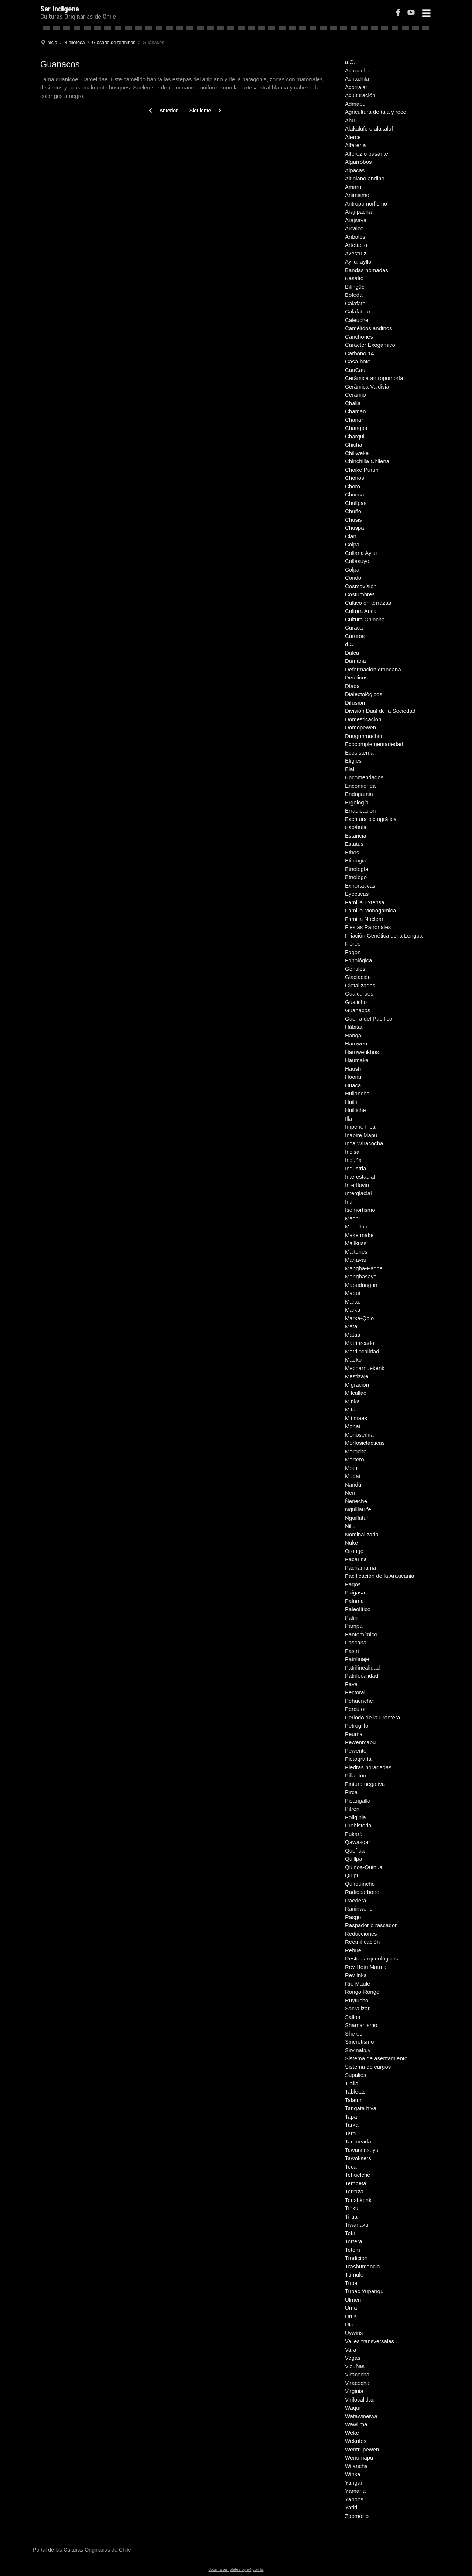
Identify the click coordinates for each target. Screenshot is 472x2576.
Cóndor (354, 577)
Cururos (355, 636)
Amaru (353, 187)
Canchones (359, 336)
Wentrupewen (362, 2449)
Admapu (355, 104)
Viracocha (357, 2374)
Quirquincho (360, 1884)
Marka (352, 1309)
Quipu (352, 1875)
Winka (352, 2474)
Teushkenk (358, 2200)
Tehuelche (357, 2175)
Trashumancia (362, 2266)
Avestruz (355, 253)
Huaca (353, 1085)
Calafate (355, 303)
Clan (350, 536)
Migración (357, 1385)
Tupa (351, 2283)
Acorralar (356, 87)
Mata (351, 1326)
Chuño (353, 511)
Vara (350, 2349)
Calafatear (357, 311)
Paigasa (355, 1592)
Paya (351, 1684)
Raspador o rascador (371, 1925)
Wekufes (355, 2441)
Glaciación (358, 977)
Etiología (355, 860)
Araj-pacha (358, 212)
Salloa (352, 2017)
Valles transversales (369, 2341)
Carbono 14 (359, 353)
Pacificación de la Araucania (379, 1576)
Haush (353, 1068)
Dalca (352, 653)
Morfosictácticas (365, 1443)
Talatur (353, 2100)
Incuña (353, 1160)
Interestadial (360, 1176)
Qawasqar (357, 1842)
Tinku (351, 2208)
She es (353, 2033)
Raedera (355, 1900)
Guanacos (357, 1010)
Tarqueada (358, 2141)
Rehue (353, 1950)
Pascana (355, 1642)
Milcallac (355, 1393)
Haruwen (356, 1043)
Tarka (352, 2125)
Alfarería (355, 145)
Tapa (351, 2117)
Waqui (352, 2407)
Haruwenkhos (362, 1052)
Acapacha (357, 70)
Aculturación (360, 95)
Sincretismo (359, 2041)
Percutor (355, 1709)
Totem (352, 2250)
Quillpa (353, 1858)
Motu (351, 1468)
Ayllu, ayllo (358, 261)
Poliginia (355, 1817)
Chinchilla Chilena (367, 461)
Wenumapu (359, 2457)
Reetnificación (362, 1942)
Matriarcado (359, 1343)
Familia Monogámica (370, 910)
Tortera (353, 2241)
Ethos (352, 852)
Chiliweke (357, 453)
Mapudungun (361, 1285)
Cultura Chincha (365, 619)
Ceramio (355, 395)
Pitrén (352, 1809)
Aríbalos (355, 237)
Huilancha (357, 1093)
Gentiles (355, 969)
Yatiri (351, 2507)
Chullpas (355, 503)
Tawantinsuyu (362, 2150)
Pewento (355, 1751)
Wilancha (356, 2466)
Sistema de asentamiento (376, 2058)
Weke (352, 2433)
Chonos (354, 478)
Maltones (356, 1251)
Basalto (354, 278)
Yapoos (354, 2499)
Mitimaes (356, 1418)
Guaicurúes (359, 993)
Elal (349, 769)
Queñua (355, 1850)
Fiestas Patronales (368, 927)
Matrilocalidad (362, 1351)
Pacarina (356, 1559)
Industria (355, 1168)
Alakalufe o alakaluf (369, 128)
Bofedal (354, 295)
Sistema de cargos (368, 2067)
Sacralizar (357, 2008)
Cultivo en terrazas (368, 603)
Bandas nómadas (366, 270)
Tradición (356, 2258)
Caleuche (356, 320)
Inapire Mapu (361, 1135)
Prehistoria (358, 1825)
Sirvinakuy (357, 2050)
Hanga (353, 1035)
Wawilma (356, 2424)
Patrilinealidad (362, 1667)
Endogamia (359, 794)
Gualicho (356, 1002)
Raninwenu (359, 1908)
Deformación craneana (373, 669)
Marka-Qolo (359, 1318)
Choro (352, 486)
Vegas (352, 2358)
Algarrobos (358, 162)
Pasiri (352, 1651)
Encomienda (360, 786)
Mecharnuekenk (364, 1368)
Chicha (353, 444)
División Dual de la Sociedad (380, 711)
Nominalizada (362, 1534)
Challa (353, 403)
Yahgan (354, 2483)
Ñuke (351, 1542)
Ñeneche (356, 1501)
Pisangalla (357, 1800)
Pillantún (355, 1775)
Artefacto (356, 245)
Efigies (353, 760)
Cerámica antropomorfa (374, 378)
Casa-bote (357, 361)
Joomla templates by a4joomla (236, 2569)
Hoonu (353, 1077)
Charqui (355, 436)
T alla (351, 2083)
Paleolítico (357, 1609)
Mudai (352, 1476)
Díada (352, 686)
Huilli (351, 1102)
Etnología (356, 869)
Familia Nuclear (364, 919)
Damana (355, 661)
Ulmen (353, 2300)
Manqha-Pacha (364, 1268)
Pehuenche (359, 1701)
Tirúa (351, 2216)
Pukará (354, 1834)
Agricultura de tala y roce (375, 112)
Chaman (355, 411)
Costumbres (360, 594)
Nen (350, 1492)
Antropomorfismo (366, 203)
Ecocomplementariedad (374, 744)
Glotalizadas (360, 985)
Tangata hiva (360, 2108)
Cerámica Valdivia (367, 386)
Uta (349, 2324)
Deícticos (356, 677)
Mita (350, 1409)
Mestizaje (356, 1376)
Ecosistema (359, 752)
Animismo (357, 195)
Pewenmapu (360, 1742)
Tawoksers (358, 2158)
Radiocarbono (362, 1892)
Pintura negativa (365, 1784)
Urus (351, 2316)
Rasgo (353, 1917)
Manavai (355, 1260)
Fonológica (358, 960)
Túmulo (354, 2274)
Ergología (357, 802)
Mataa (352, 1335)
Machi (352, 1218)
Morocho (355, 1451)
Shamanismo (361, 2025)
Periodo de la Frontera (372, 1717)
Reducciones (361, 1934)
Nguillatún (357, 1518)
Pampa (354, 1626)
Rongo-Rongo (362, 1992)
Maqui (352, 1293)
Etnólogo (356, 877)
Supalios (355, 2075)
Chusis (353, 519)
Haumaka (357, 1060)
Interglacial (358, 1193)
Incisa (352, 1152)
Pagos (353, 1584)
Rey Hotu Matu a (366, 1967)
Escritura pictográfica (371, 819)
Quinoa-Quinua (364, 1867)
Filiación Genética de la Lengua (384, 935)
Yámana (355, 2491)
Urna (351, 2308)
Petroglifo (356, 1725)
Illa (348, 1118)
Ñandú (353, 1484)
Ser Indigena (59, 8)
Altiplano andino (364, 178)
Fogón (353, 952)
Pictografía (358, 1759)
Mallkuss (355, 1243)
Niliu (350, 1526)
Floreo (353, 943)
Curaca (354, 627)
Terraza (354, 2191)
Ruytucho (356, 2000)
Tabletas (355, 2091)
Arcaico (354, 228)
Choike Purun (362, 470)
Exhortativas (360, 885)
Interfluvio (357, 1185)
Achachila (357, 78)
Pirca (351, 1792)
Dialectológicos (363, 694)
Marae (353, 1301)
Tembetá (355, 2183)
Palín (351, 1617)
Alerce (353, 137)
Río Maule (357, 1983)
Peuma (354, 1734)
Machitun (356, 1226)
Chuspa (354, 528)
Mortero (354, 1459)
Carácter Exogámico (370, 345)
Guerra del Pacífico (368, 1019)
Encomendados (364, 777)
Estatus (354, 844)
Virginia (354, 2391)
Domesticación (363, 719)
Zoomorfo (357, 2516)
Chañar (354, 420)
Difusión (355, 702)
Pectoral (355, 1692)
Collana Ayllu (361, 553)
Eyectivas (357, 894)
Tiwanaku (357, 2224)
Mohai (352, 1426)
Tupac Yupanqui (365, 2291)
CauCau (355, 370)
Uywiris (354, 2333)
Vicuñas (355, 2366)
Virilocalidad (360, 2399)
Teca (351, 2166)
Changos (356, 428)
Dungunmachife (364, 736)
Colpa (352, 569)
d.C (349, 644)
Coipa (352, 544)
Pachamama (360, 1568)
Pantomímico (361, 1634)
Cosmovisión (361, 586)
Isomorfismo (360, 1210)
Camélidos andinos (368, 328)
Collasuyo (357, 561)
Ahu (350, 120)
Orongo (354, 1551)
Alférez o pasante (366, 153)
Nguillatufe (358, 1509)
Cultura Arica (361, 611)
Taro (350, 2133)
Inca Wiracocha (364, 1143)
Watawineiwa (361, 2416)
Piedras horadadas (368, 1767)
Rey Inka (356, 1975)
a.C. (350, 62)
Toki (350, 2233)
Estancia (355, 836)
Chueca (354, 494)
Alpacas (355, 170)
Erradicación (360, 810)
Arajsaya (355, 220)
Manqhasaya (361, 1276)
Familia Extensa (364, 902)
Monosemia (359, 1434)
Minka (352, 1401)
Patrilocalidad (361, 1675)
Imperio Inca (360, 1126)
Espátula (355, 827)
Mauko (353, 1359)
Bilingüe (355, 287)
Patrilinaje (357, 1659)
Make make (359, 1235)
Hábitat (354, 1027)
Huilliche (355, 1110)
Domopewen (360, 727)
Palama (354, 1601)
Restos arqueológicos (371, 1958)
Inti (348, 1202)
